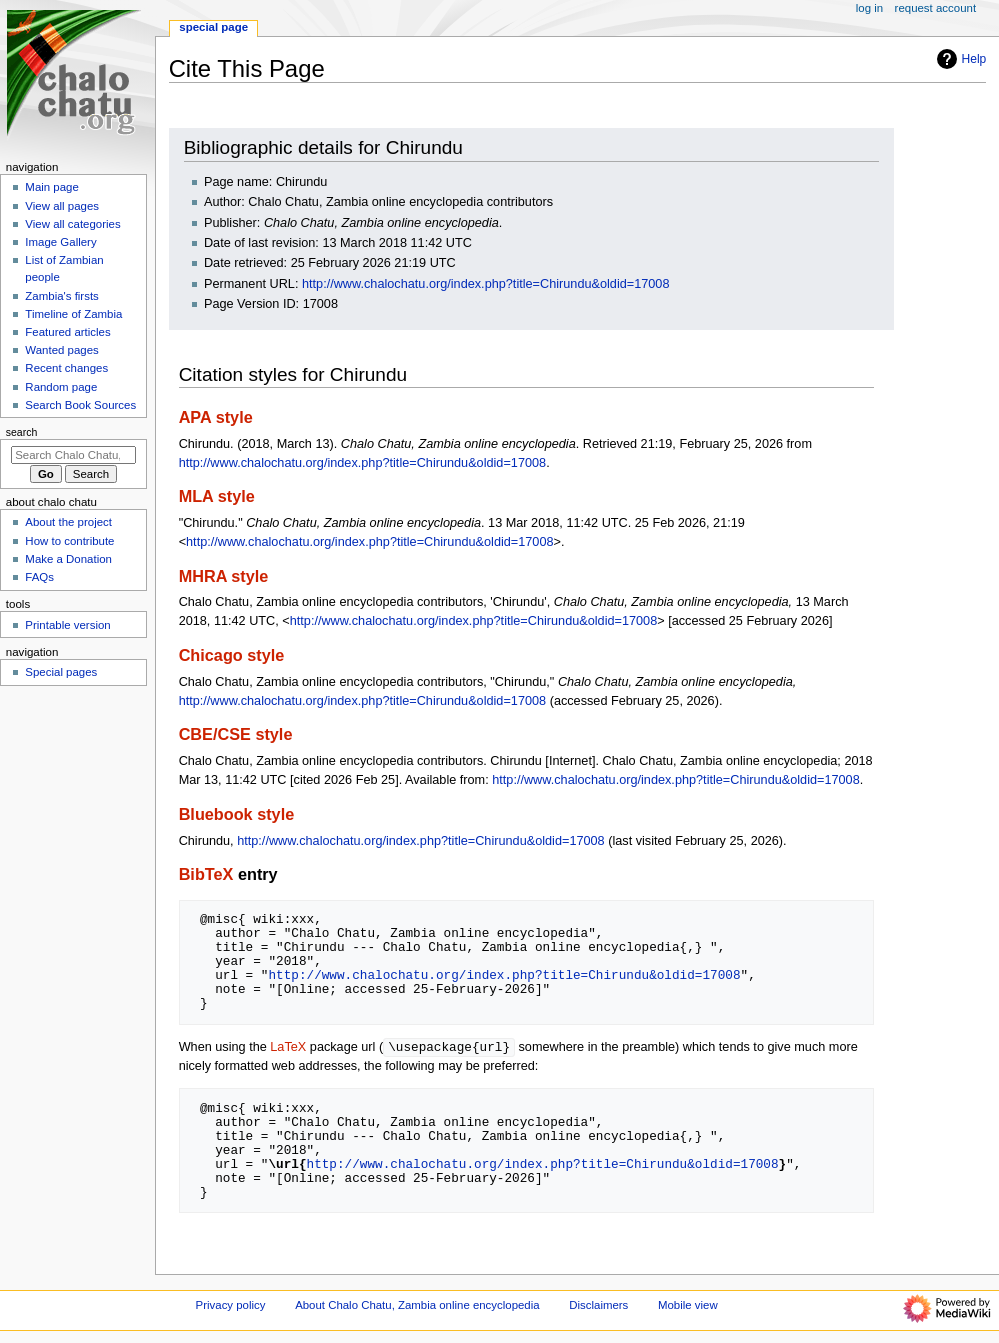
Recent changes (66, 368)
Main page (52, 187)
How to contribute (69, 541)
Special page (213, 27)
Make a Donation (68, 559)
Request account (936, 8)
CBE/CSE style (236, 734)
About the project (68, 522)
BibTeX (206, 874)
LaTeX (288, 1048)
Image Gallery (60, 242)
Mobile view (688, 1306)
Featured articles (67, 332)
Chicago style (232, 655)
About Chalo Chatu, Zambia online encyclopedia (417, 1306)
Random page (61, 387)
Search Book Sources (80, 405)
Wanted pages (61, 350)
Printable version (67, 625)
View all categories (72, 224)
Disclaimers (598, 1306)
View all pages (62, 206)
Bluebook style (237, 814)
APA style (216, 417)
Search (22, 432)
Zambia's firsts (61, 296)
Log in (869, 8)
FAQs (39, 577)
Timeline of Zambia (73, 314)
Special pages (61, 672)
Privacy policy (231, 1306)
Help (959, 59)
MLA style (217, 496)
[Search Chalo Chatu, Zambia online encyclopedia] (73, 455)
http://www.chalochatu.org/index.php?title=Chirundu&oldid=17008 (486, 284)
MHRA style (224, 576)
